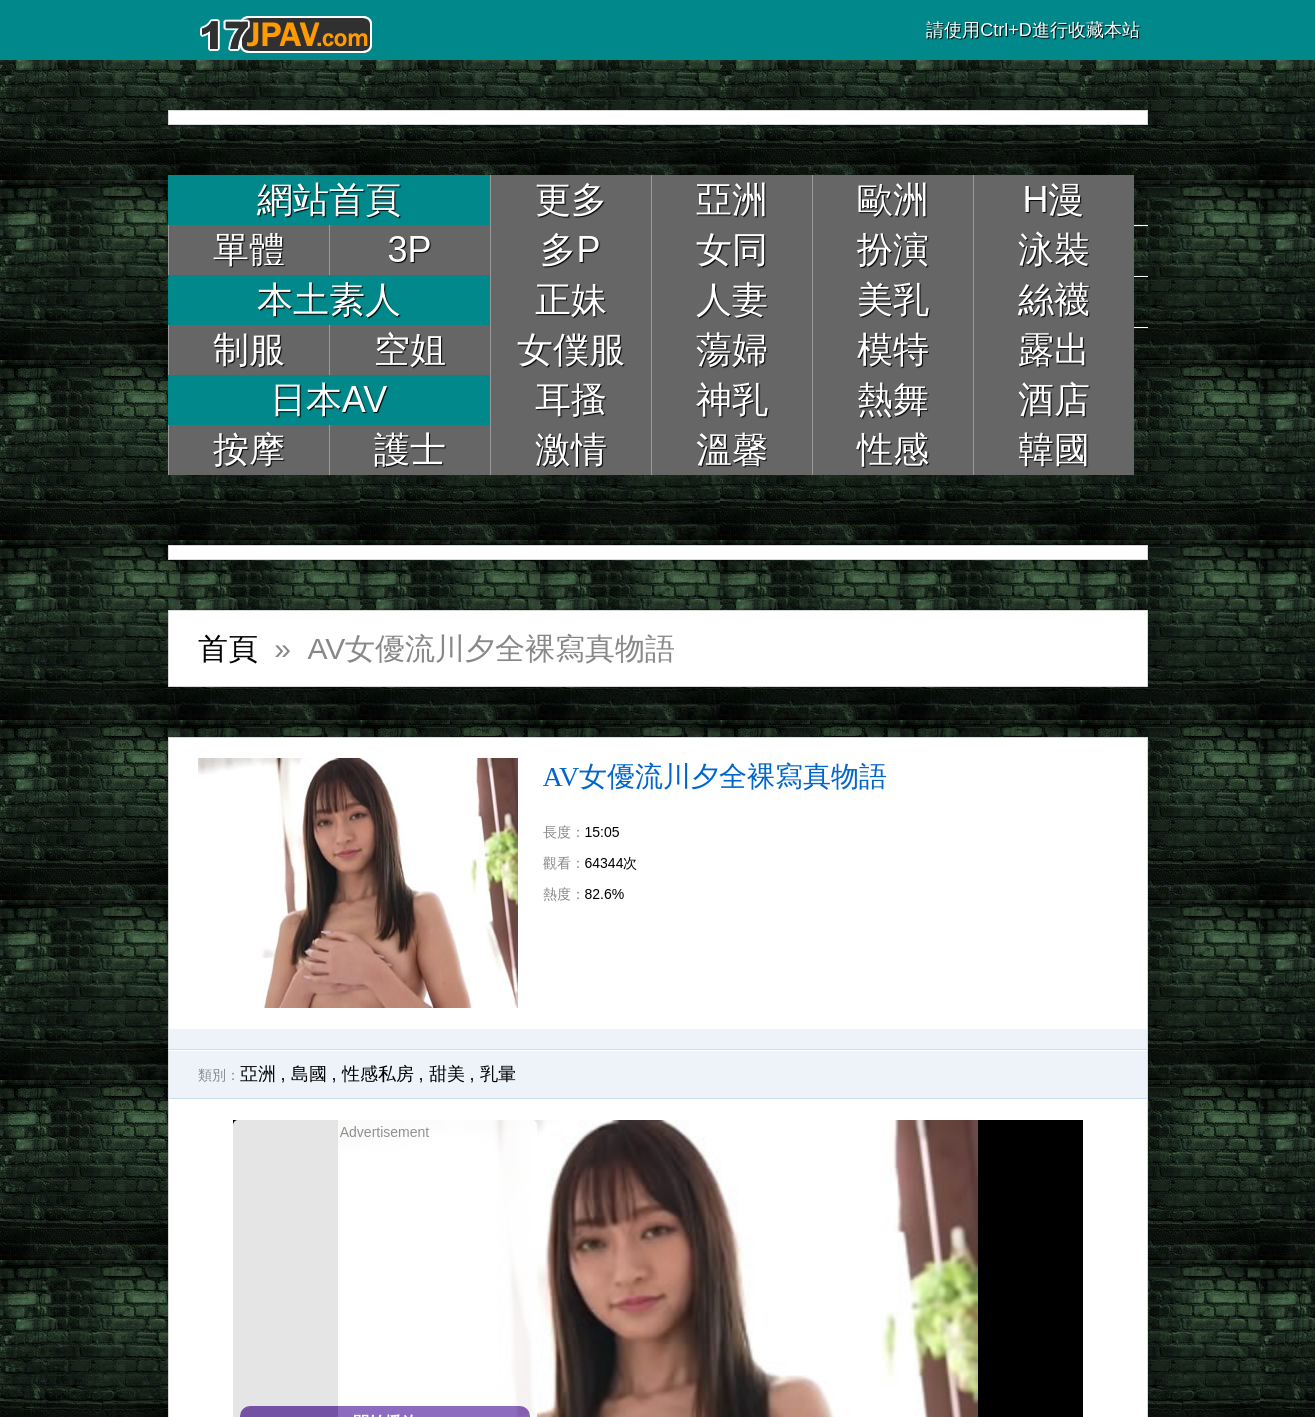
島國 (309, 1074)
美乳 (893, 299)
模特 (893, 349)
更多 (571, 199)
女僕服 (571, 349)
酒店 (1054, 399)
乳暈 (498, 1074)
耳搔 (571, 399)
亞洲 (732, 199)
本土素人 (329, 299)
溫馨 (732, 449)
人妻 (732, 299)
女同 (732, 249)
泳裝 (1054, 249)
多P (570, 249)
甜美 (447, 1074)
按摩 (249, 449)
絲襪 (1054, 299)
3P (409, 249)
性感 (893, 449)
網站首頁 (329, 199)
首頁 (228, 648)
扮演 (893, 249)
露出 (1054, 349)
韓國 (1054, 449)
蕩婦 (732, 349)
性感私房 (378, 1074)
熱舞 (893, 399)
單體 (249, 249)
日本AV (328, 399)
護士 (410, 449)
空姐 (410, 349)
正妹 (571, 299)
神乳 (732, 399)
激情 (571, 449)
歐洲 (893, 199)
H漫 (1054, 199)
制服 (249, 349)
